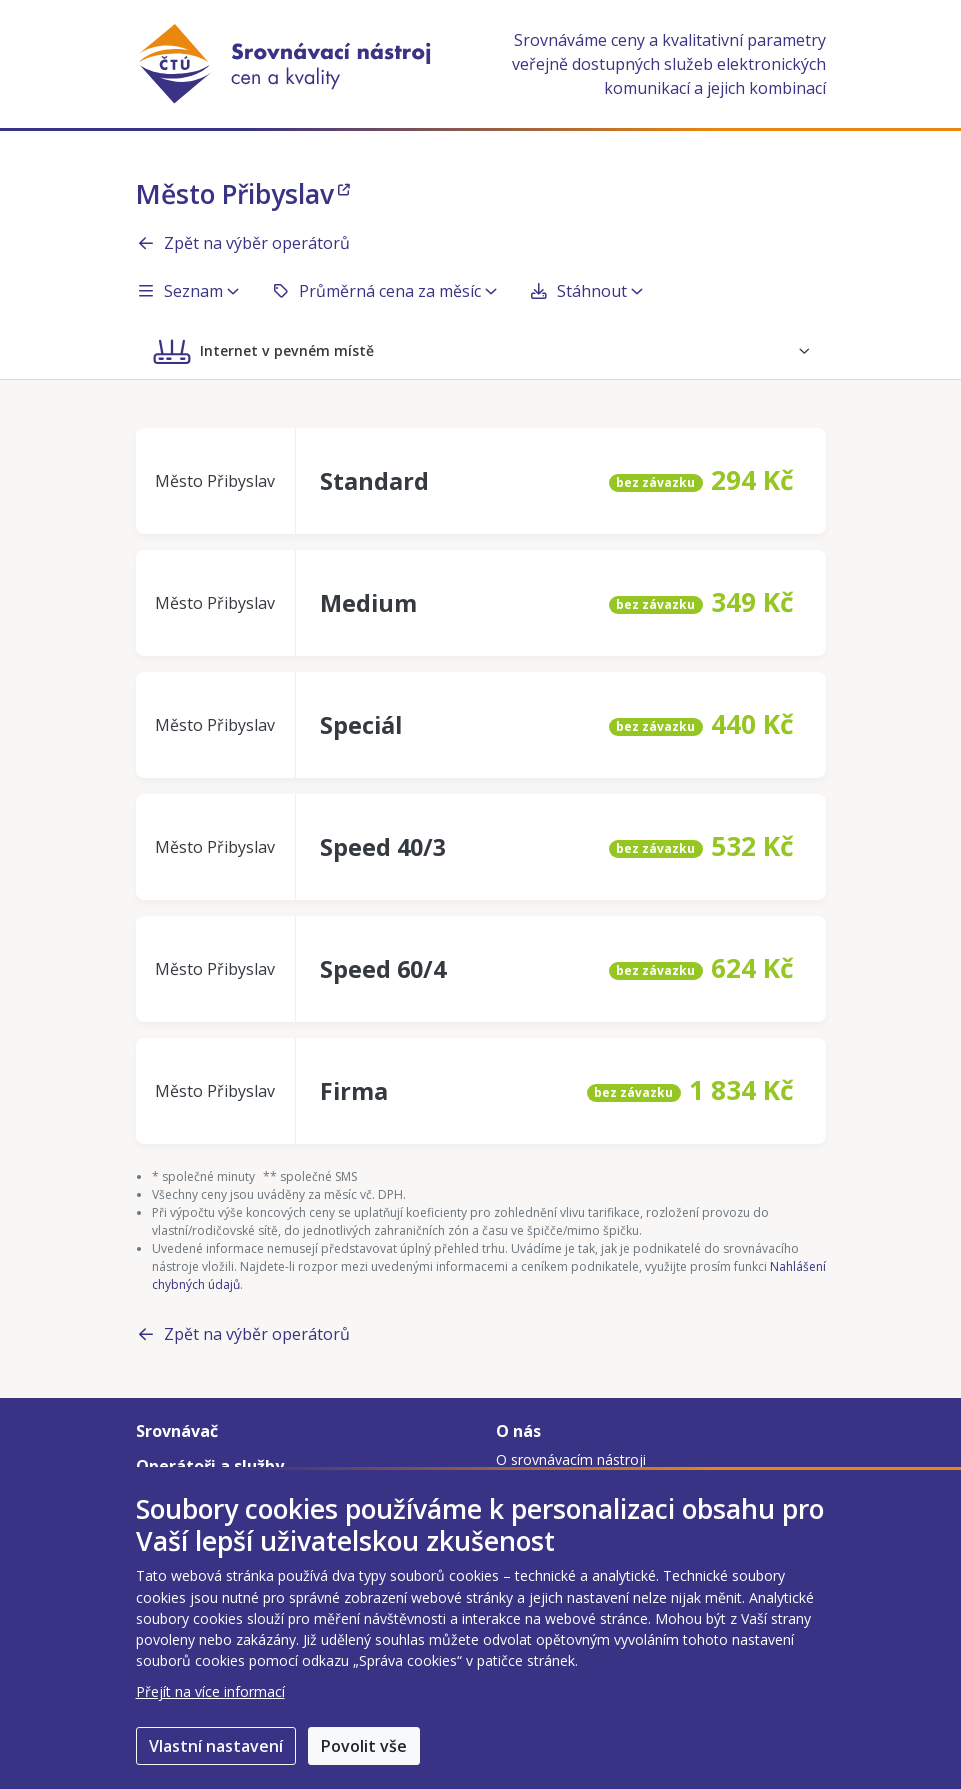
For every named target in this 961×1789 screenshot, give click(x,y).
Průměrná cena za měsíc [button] (384, 291)
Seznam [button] (187, 291)
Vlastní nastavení (216, 1746)
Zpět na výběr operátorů (243, 243)
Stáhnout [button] (586, 291)
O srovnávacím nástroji (571, 1459)
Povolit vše (364, 1746)
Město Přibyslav (243, 194)
